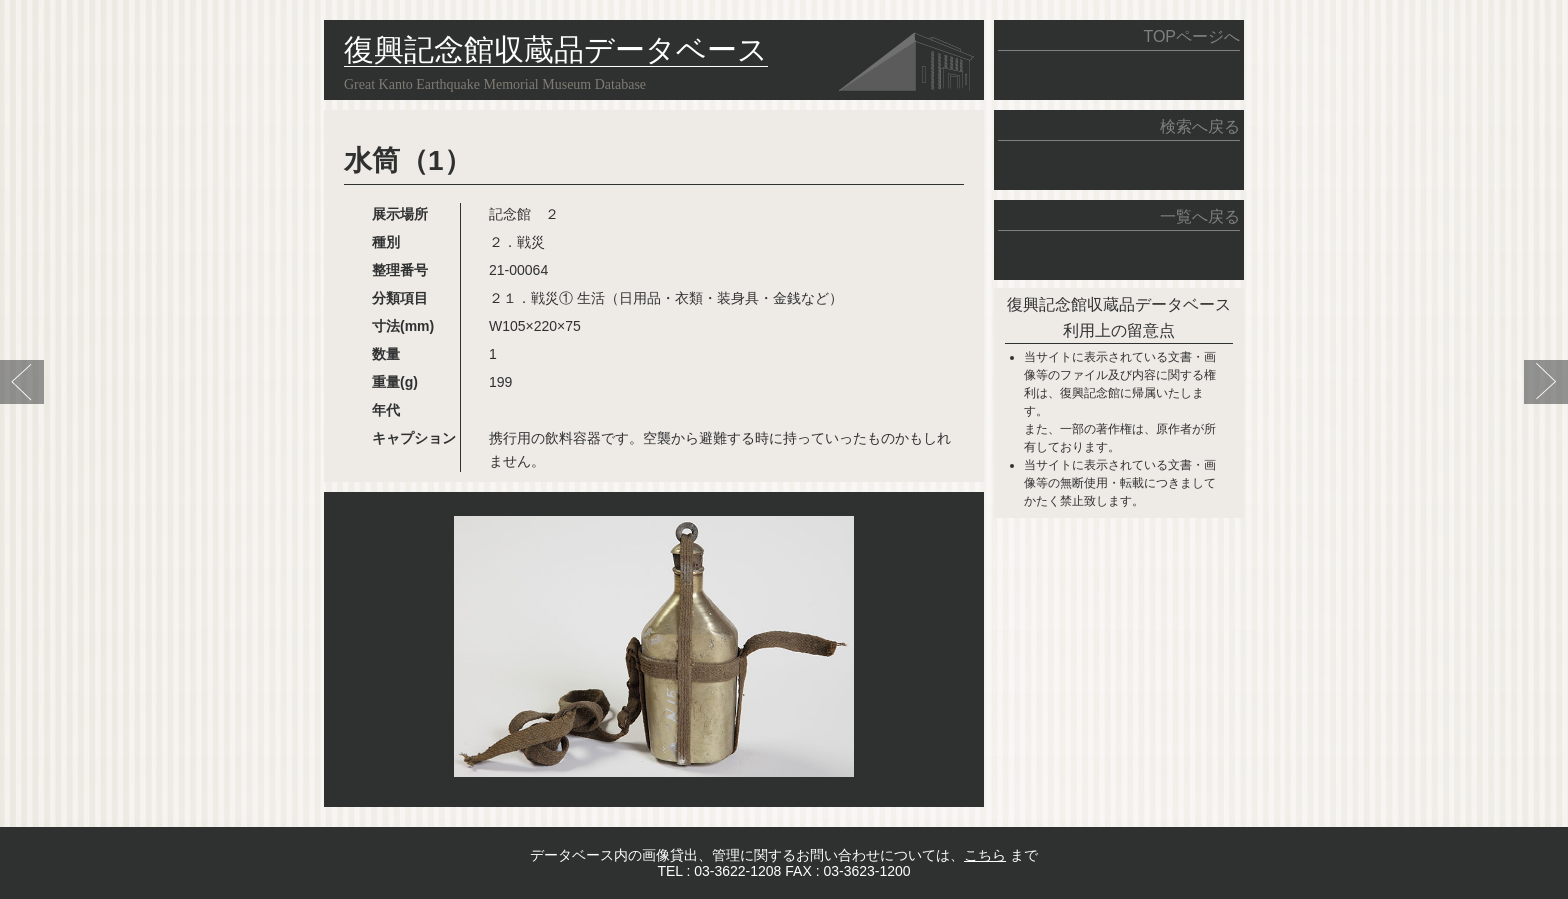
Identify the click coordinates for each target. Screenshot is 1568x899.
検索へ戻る (1200, 126)
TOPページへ (1191, 36)
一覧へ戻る (1200, 216)
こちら (985, 855)
